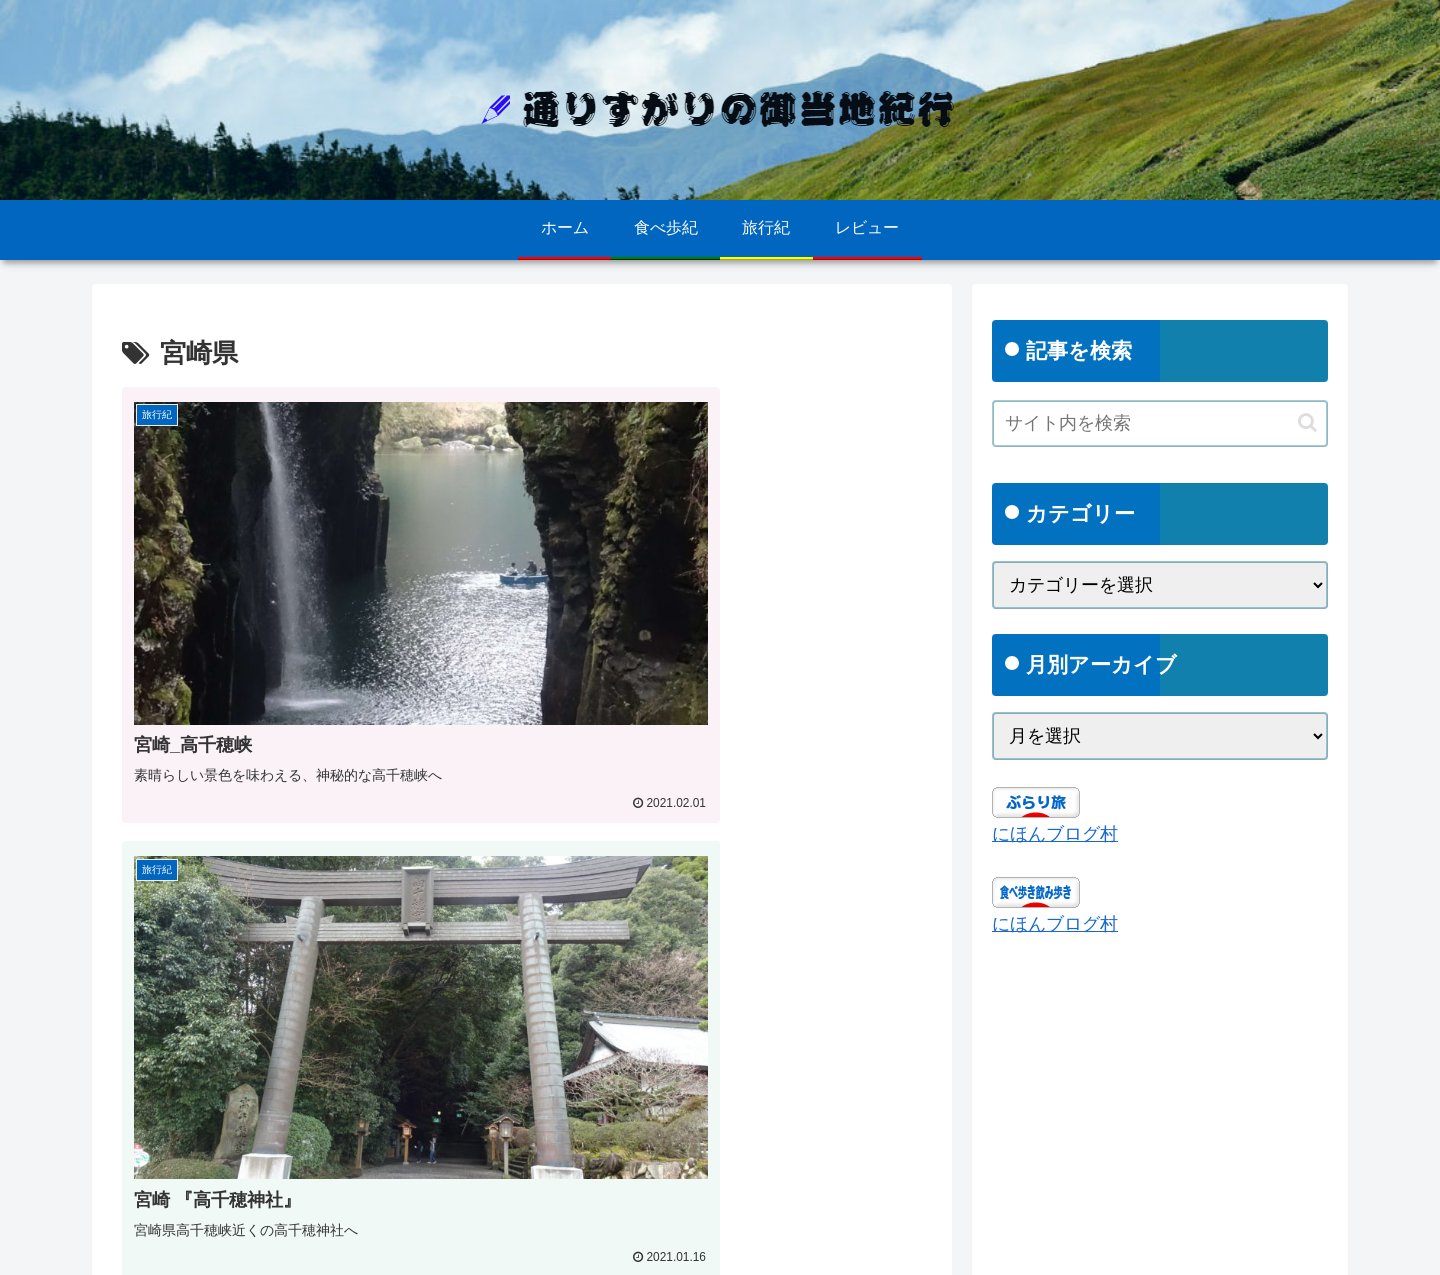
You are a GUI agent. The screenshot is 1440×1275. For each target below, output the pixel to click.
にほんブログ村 (1055, 834)
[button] (1307, 422)
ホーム (132, 1245)
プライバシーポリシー (244, 1245)
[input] (1160, 423)
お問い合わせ (377, 1245)
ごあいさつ (475, 1245)
